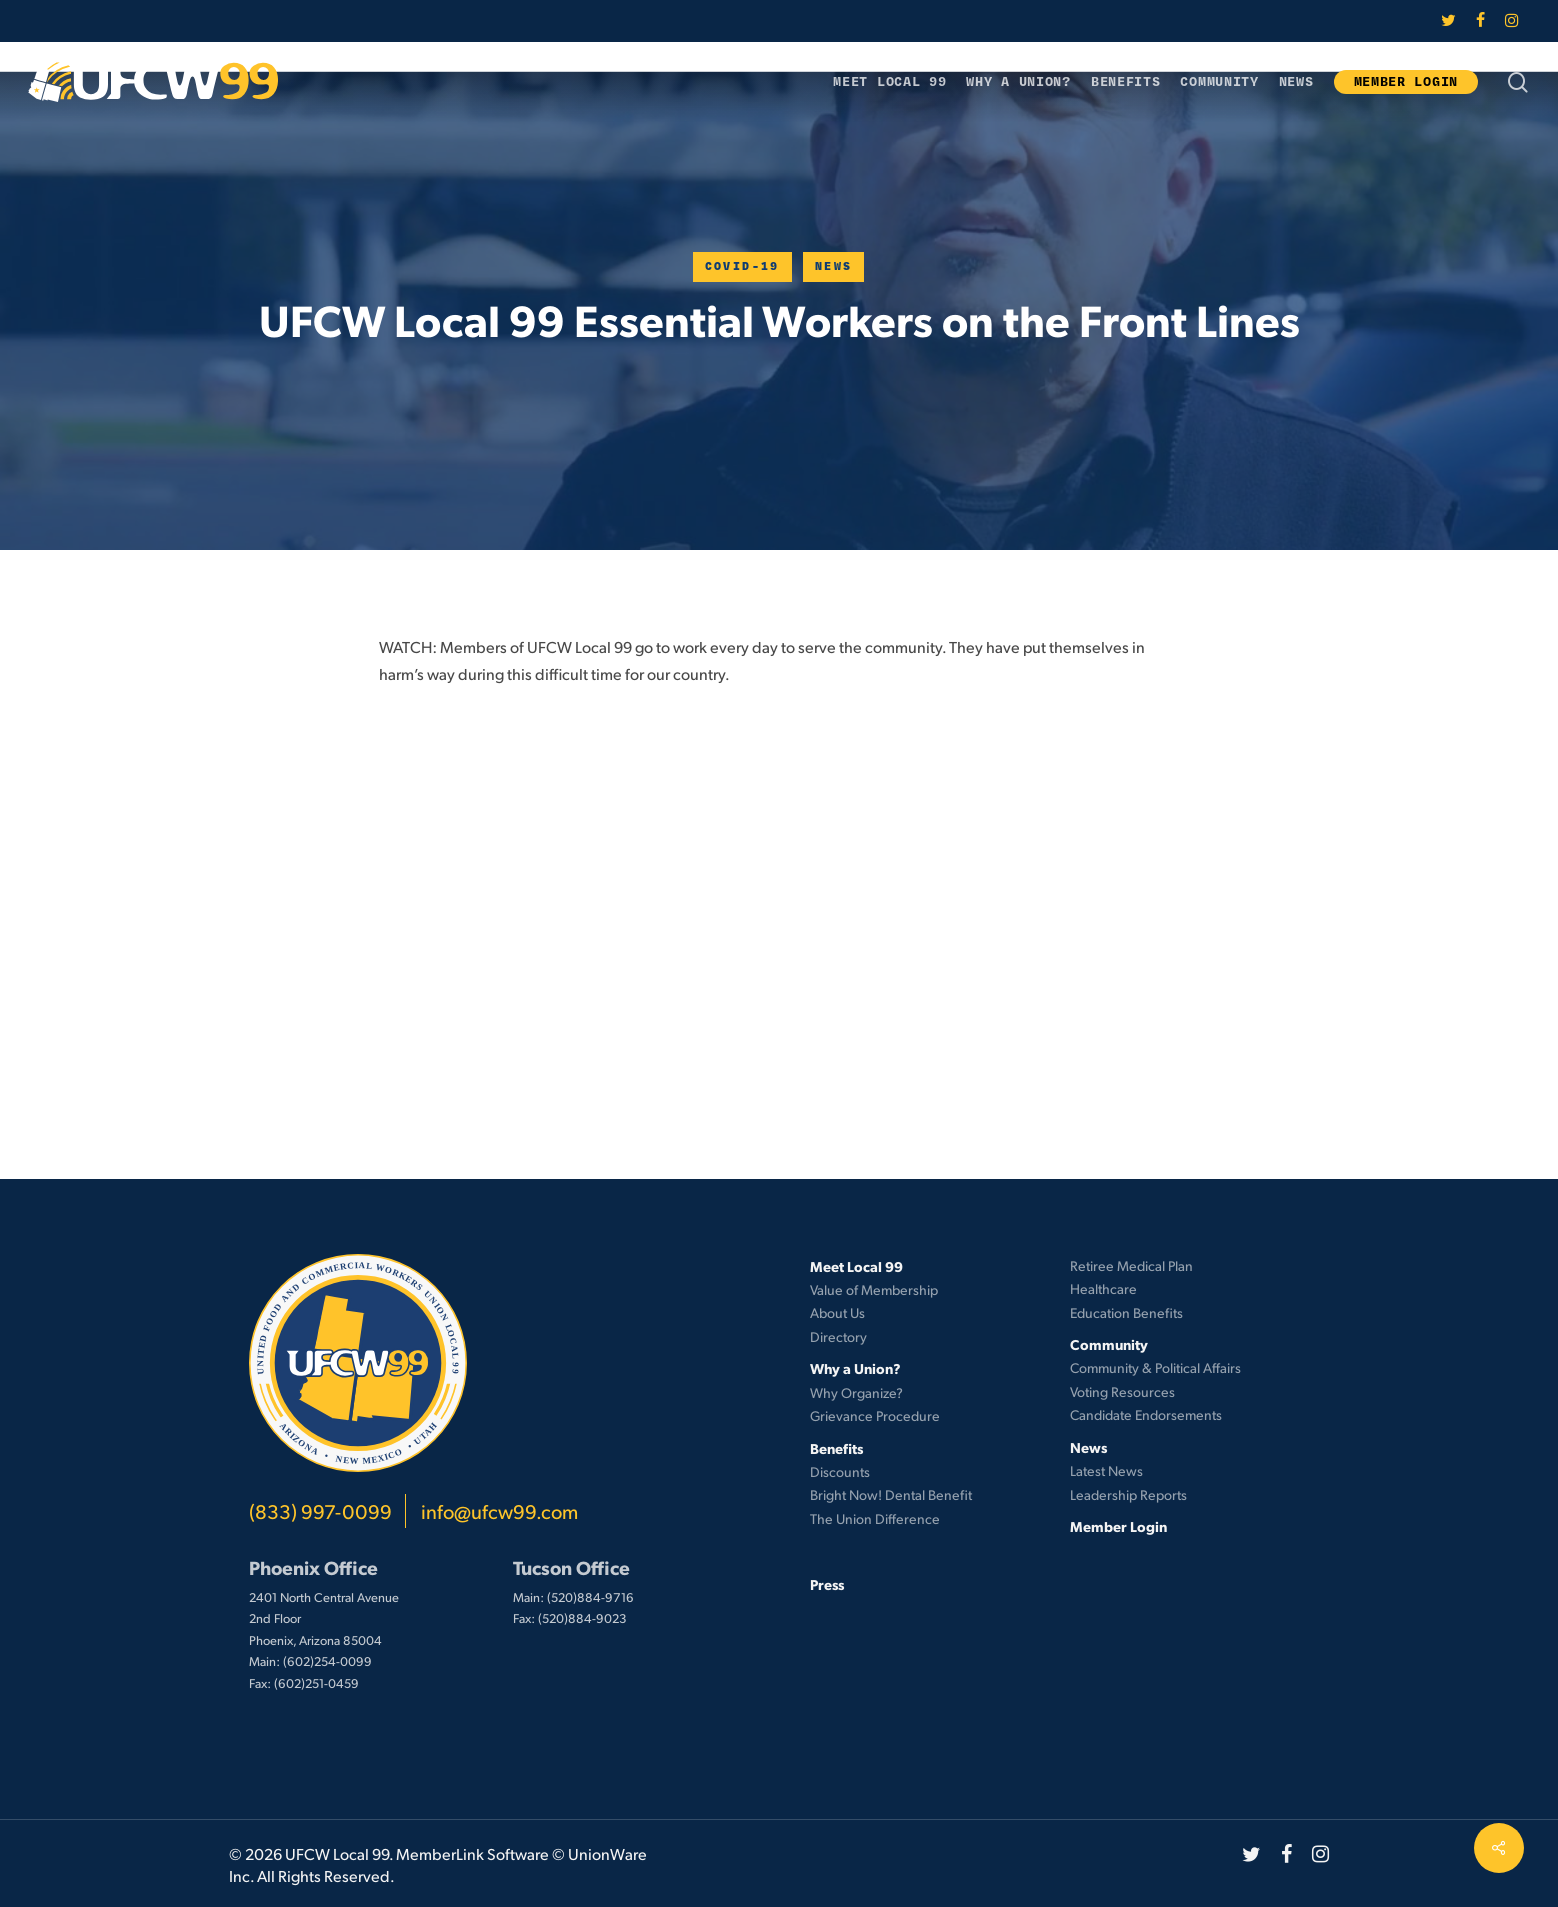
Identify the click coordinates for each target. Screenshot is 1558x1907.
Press (827, 1584)
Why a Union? (855, 1368)
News (834, 266)
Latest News (1106, 1470)
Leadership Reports (1128, 1494)
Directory (838, 1336)
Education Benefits (1126, 1312)
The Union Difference (875, 1518)
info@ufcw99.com (499, 1511)
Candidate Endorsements (1146, 1414)
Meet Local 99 (856, 1266)
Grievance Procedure (875, 1415)
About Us (837, 1312)
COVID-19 (742, 266)
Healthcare (1103, 1288)
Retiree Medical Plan (1131, 1265)
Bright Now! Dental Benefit (891, 1494)
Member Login (1118, 1526)
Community (1109, 1344)
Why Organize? (856, 1392)
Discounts (840, 1471)
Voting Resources (1122, 1391)
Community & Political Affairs (1155, 1367)
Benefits (836, 1448)
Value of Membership (874, 1289)
